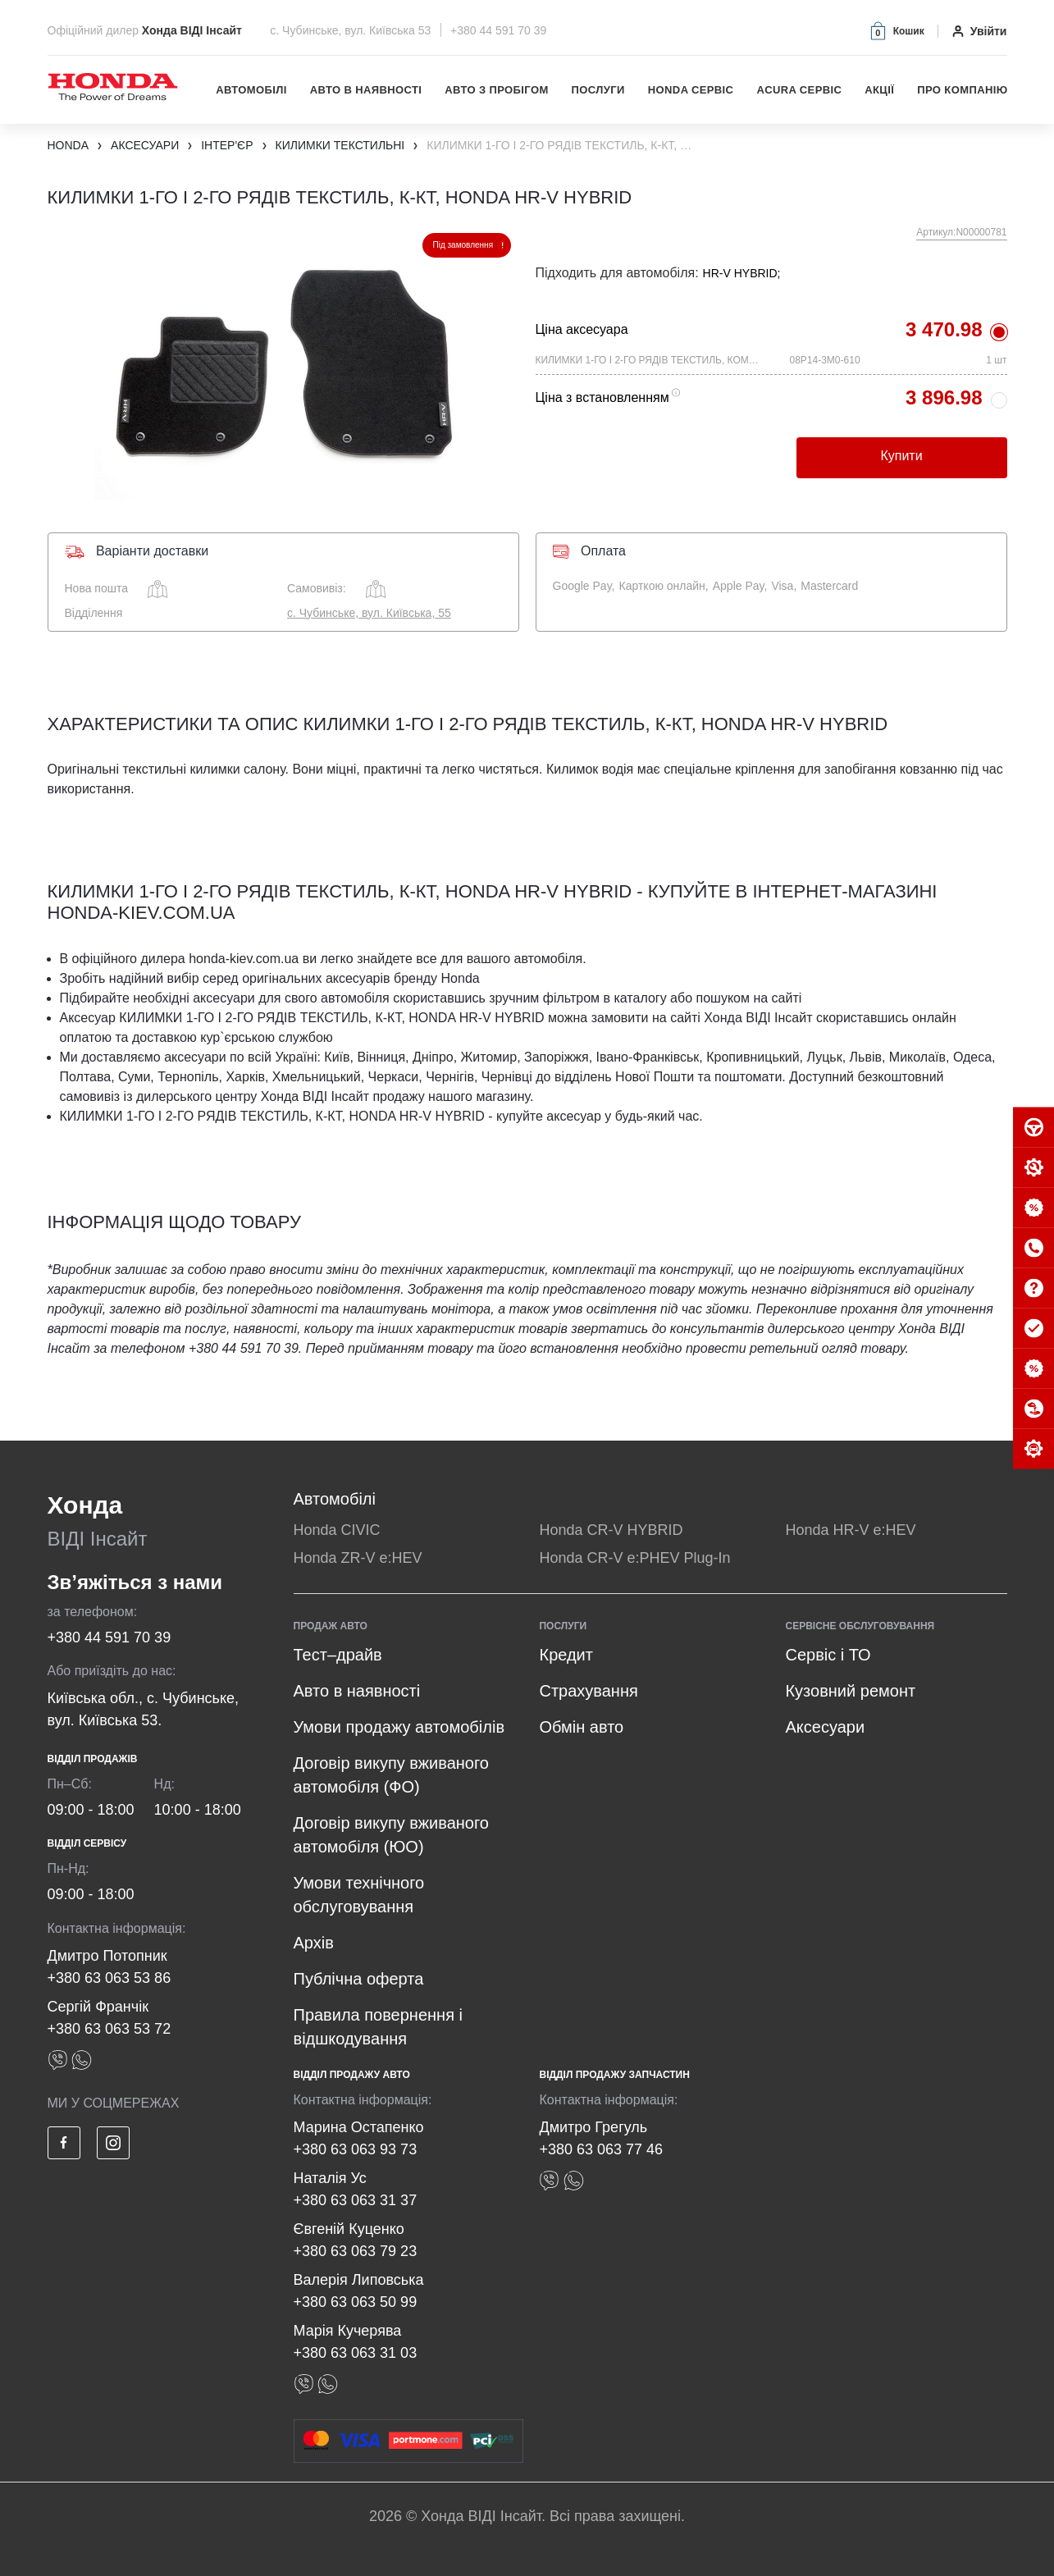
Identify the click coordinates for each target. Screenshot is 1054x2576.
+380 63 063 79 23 (355, 2251)
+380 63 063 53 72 (109, 2029)
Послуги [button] (598, 90)
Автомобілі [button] (251, 90)
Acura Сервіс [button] (799, 90)
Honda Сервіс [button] (691, 90)
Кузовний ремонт (850, 1691)
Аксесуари (825, 1727)
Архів (314, 1943)
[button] (896, 31)
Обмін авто (581, 1727)
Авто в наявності (366, 90)
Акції (879, 90)
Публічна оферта (359, 1979)
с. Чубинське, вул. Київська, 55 (369, 612)
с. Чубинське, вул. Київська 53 (352, 30)
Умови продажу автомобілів (399, 1727)
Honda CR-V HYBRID (610, 1530)
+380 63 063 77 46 (601, 2149)
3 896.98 (944, 397)
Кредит (565, 1655)
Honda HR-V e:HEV (850, 1530)
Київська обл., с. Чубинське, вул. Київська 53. (144, 1709)
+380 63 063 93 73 (355, 2149)
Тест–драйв (338, 1655)
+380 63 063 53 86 (109, 1978)
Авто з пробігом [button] (496, 90)
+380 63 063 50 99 (355, 2302)
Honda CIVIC (337, 1530)
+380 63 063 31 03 (355, 2353)
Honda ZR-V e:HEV (358, 1558)
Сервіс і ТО (827, 1655)
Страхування (588, 1691)
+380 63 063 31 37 (355, 2200)
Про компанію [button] (962, 90)
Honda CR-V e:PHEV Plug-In (634, 1558)
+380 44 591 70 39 (498, 30)
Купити (901, 456)
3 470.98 (944, 329)
